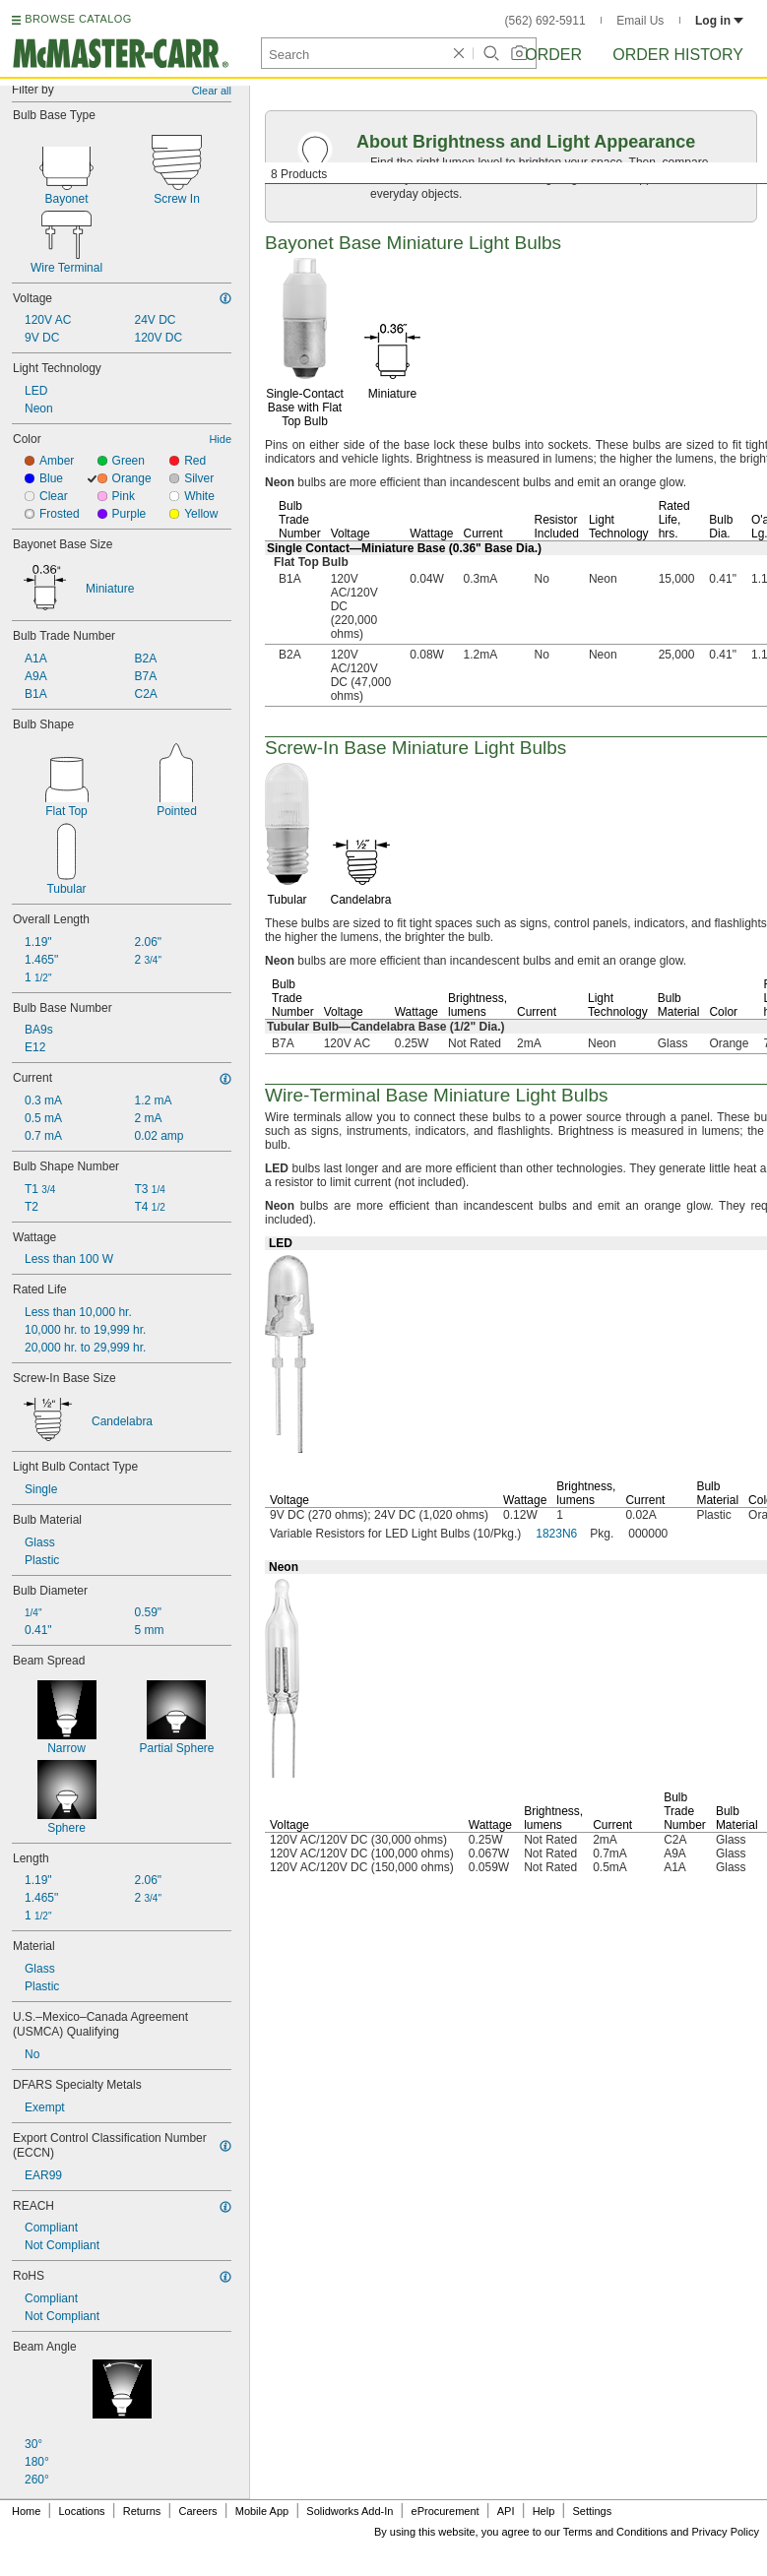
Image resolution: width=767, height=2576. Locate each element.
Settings (591, 2511)
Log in (719, 21)
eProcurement (445, 2511)
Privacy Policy (725, 2532)
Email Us (640, 21)
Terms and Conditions (615, 2532)
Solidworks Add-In (349, 2511)
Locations (82, 2511)
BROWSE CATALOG (78, 19)
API (506, 2511)
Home (26, 2511)
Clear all (211, 90)
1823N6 (556, 1533)
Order (553, 54)
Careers (197, 2511)
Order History (677, 54)
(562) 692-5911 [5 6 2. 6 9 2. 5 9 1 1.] (545, 21)
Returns (142, 2511)
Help (544, 2511)
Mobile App (261, 2511)
